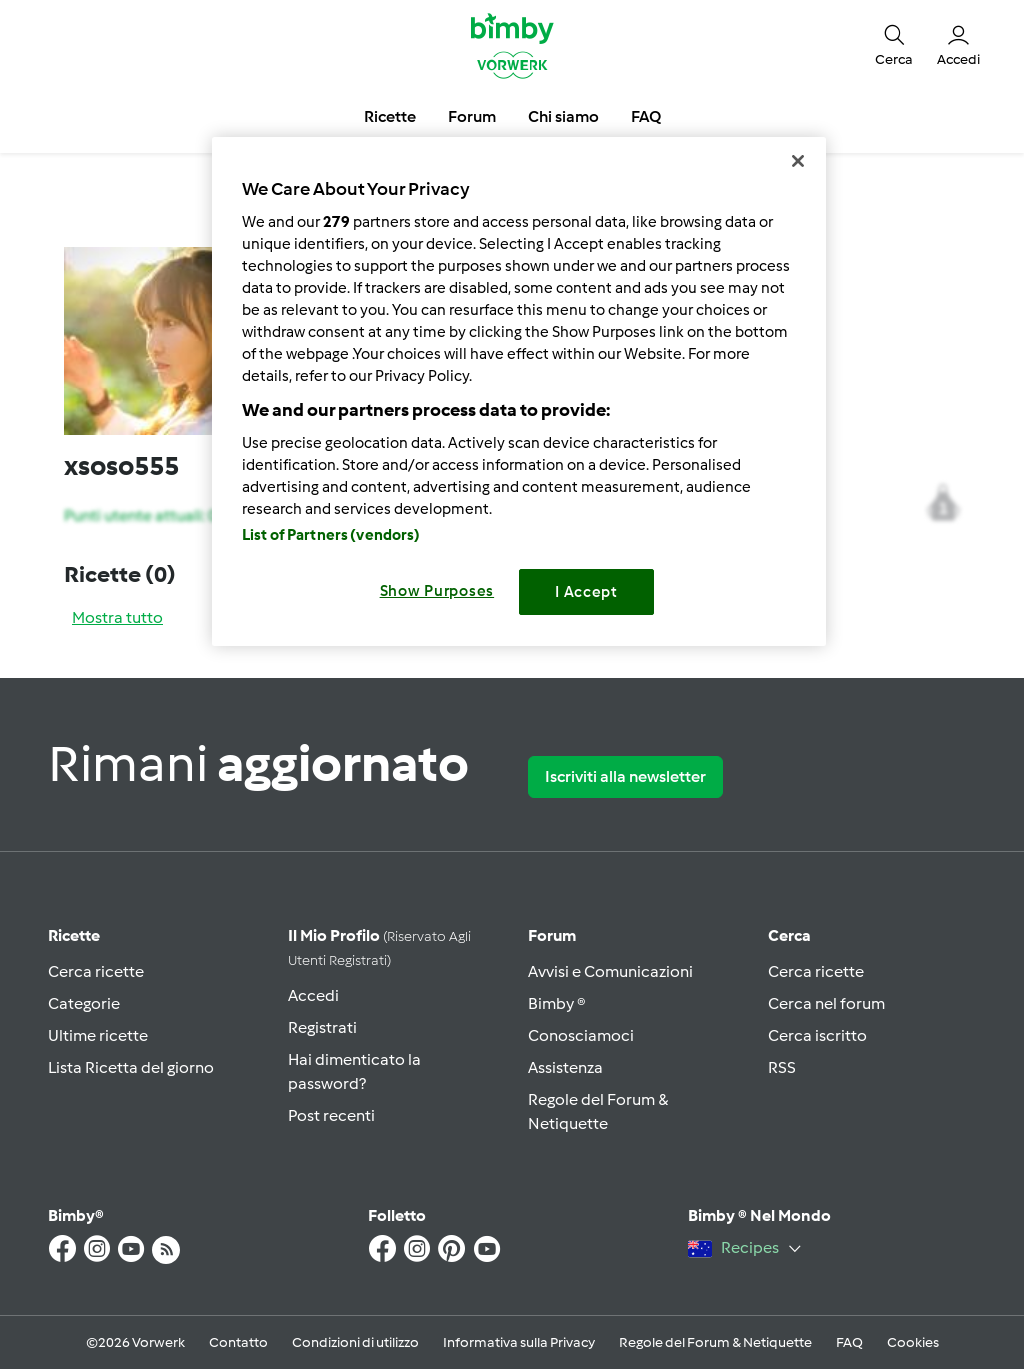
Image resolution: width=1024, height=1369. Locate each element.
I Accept (586, 592)
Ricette (74, 935)
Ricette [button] (390, 116)
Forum (552, 935)
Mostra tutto (117, 617)
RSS (782, 1067)
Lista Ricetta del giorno (131, 1067)
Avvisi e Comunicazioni (610, 971)
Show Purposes (437, 591)
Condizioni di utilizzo (355, 1342)
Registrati (322, 1027)
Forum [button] (472, 116)
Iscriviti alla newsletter (625, 776)
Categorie (84, 1003)
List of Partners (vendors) (331, 535)
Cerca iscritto (817, 1035)
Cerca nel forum (826, 1003)
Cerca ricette (96, 971)
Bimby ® (557, 1003)
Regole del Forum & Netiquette (715, 1342)
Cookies (913, 1342)
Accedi (313, 995)
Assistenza (565, 1067)
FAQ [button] (646, 116)
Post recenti (331, 1115)
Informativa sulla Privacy (519, 1342)
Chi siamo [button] (563, 116)
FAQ (849, 1342)
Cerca (789, 935)
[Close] (798, 161)
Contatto (238, 1342)
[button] (894, 44)
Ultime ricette (98, 1035)
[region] (519, 391)
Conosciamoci (581, 1035)
